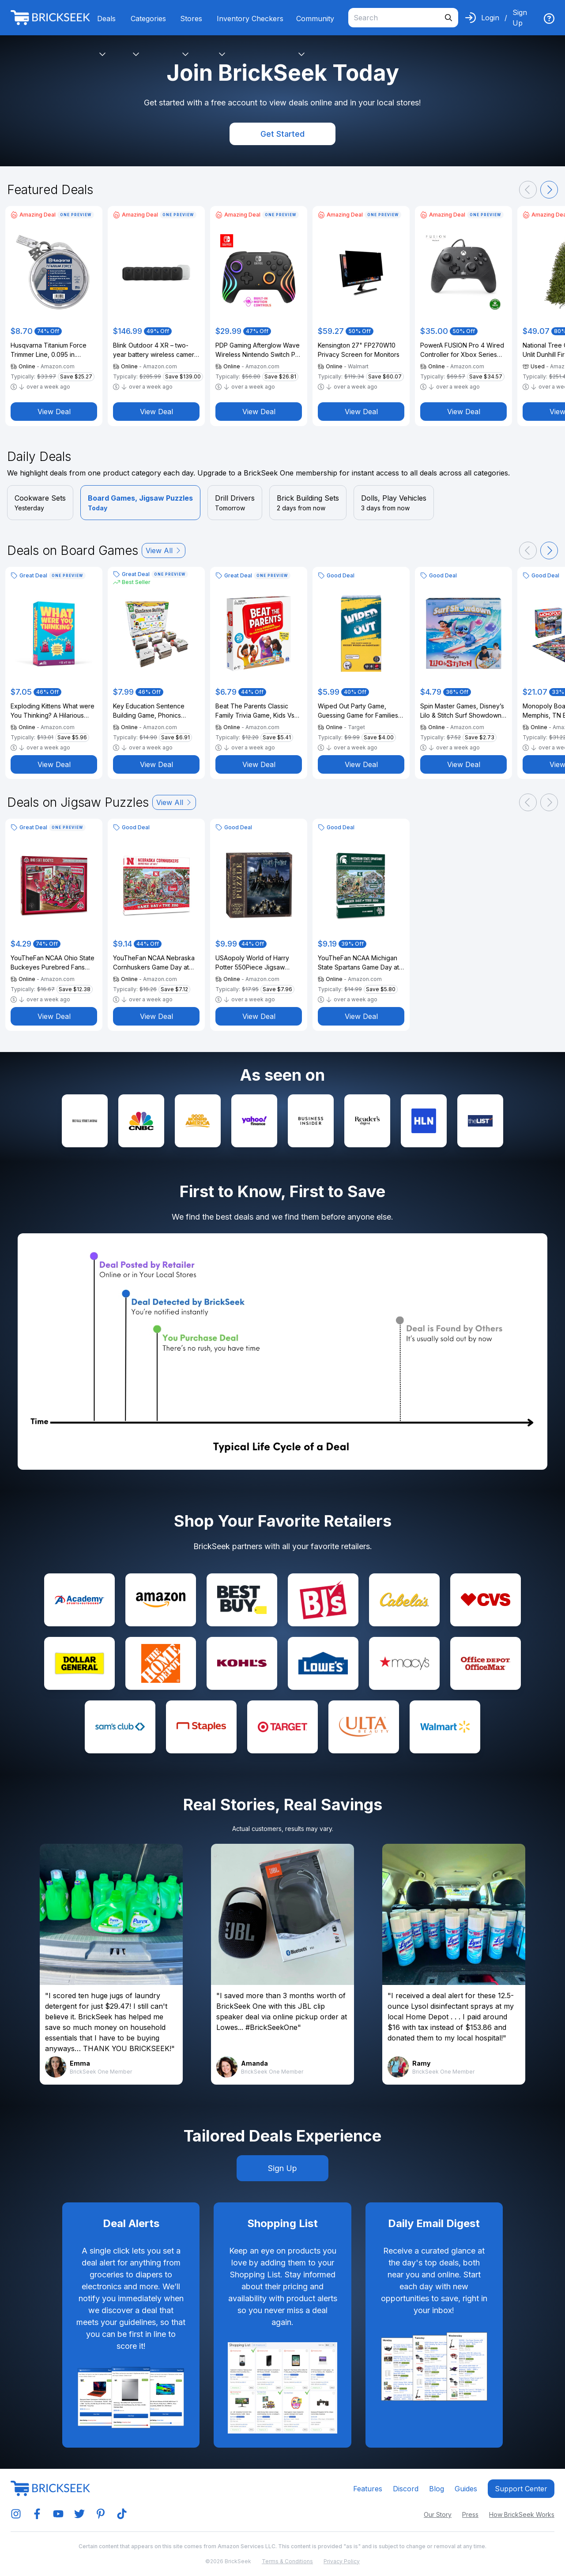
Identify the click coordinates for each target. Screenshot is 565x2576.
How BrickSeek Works (521, 2514)
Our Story (438, 2514)
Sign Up (519, 17)
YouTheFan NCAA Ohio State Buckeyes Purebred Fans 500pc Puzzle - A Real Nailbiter (52, 963)
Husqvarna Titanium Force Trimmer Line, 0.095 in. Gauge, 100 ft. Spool (49, 350)
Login (490, 17)
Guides (466, 2488)
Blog (436, 2488)
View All (163, 550)
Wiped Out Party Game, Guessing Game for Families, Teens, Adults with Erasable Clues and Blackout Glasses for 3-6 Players (359, 711)
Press (470, 2514)
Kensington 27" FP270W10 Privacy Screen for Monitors (358, 349)
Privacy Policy (342, 2561)
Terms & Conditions (287, 2561)
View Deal (54, 411)
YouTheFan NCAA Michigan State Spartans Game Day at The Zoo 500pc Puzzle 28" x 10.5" (360, 963)
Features (367, 2488)
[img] (549, 18)
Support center (521, 2488)
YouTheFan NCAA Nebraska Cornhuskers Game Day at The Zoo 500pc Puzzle (154, 963)
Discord (405, 2488)
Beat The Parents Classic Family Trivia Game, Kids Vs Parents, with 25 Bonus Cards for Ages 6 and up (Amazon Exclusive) (257, 711)
